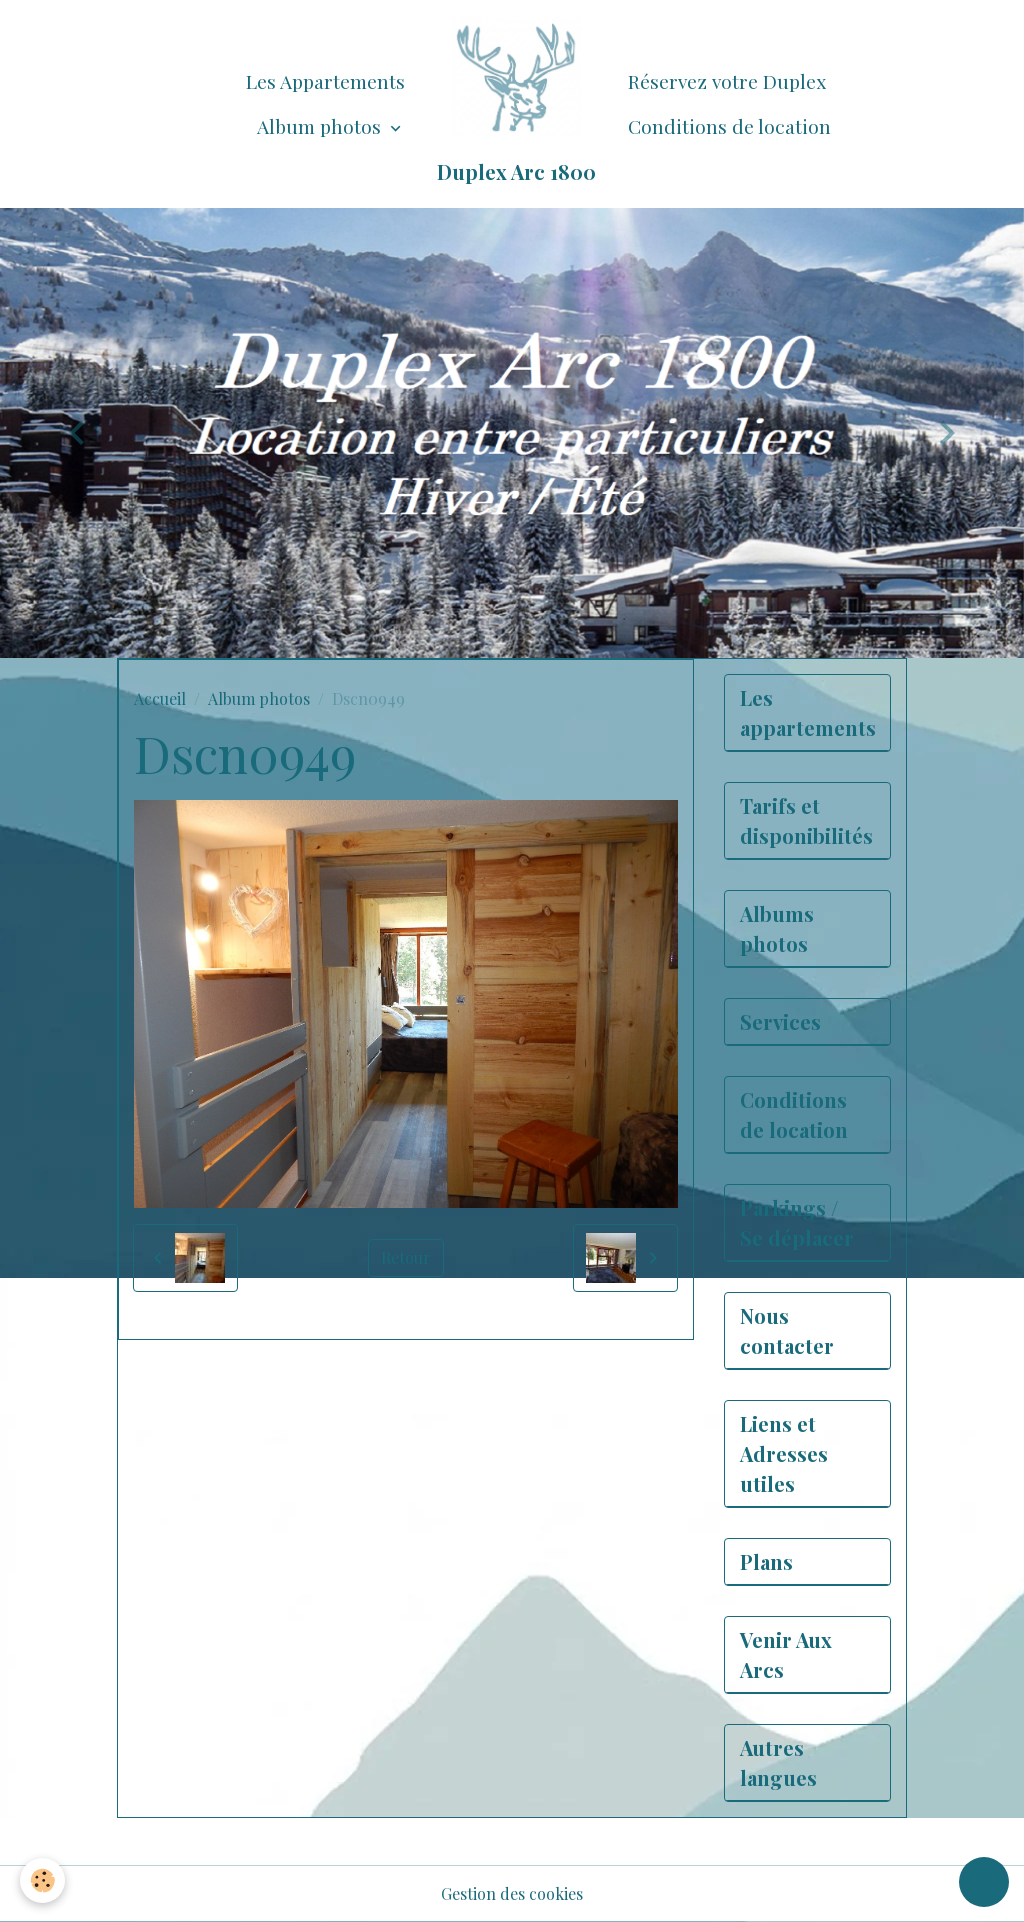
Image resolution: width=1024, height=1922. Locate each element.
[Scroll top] (984, 1882)
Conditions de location (729, 126)
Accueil (160, 698)
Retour (406, 1257)
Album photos (321, 126)
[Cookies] (42, 1880)
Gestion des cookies (512, 1893)
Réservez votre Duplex (727, 81)
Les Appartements (325, 81)
